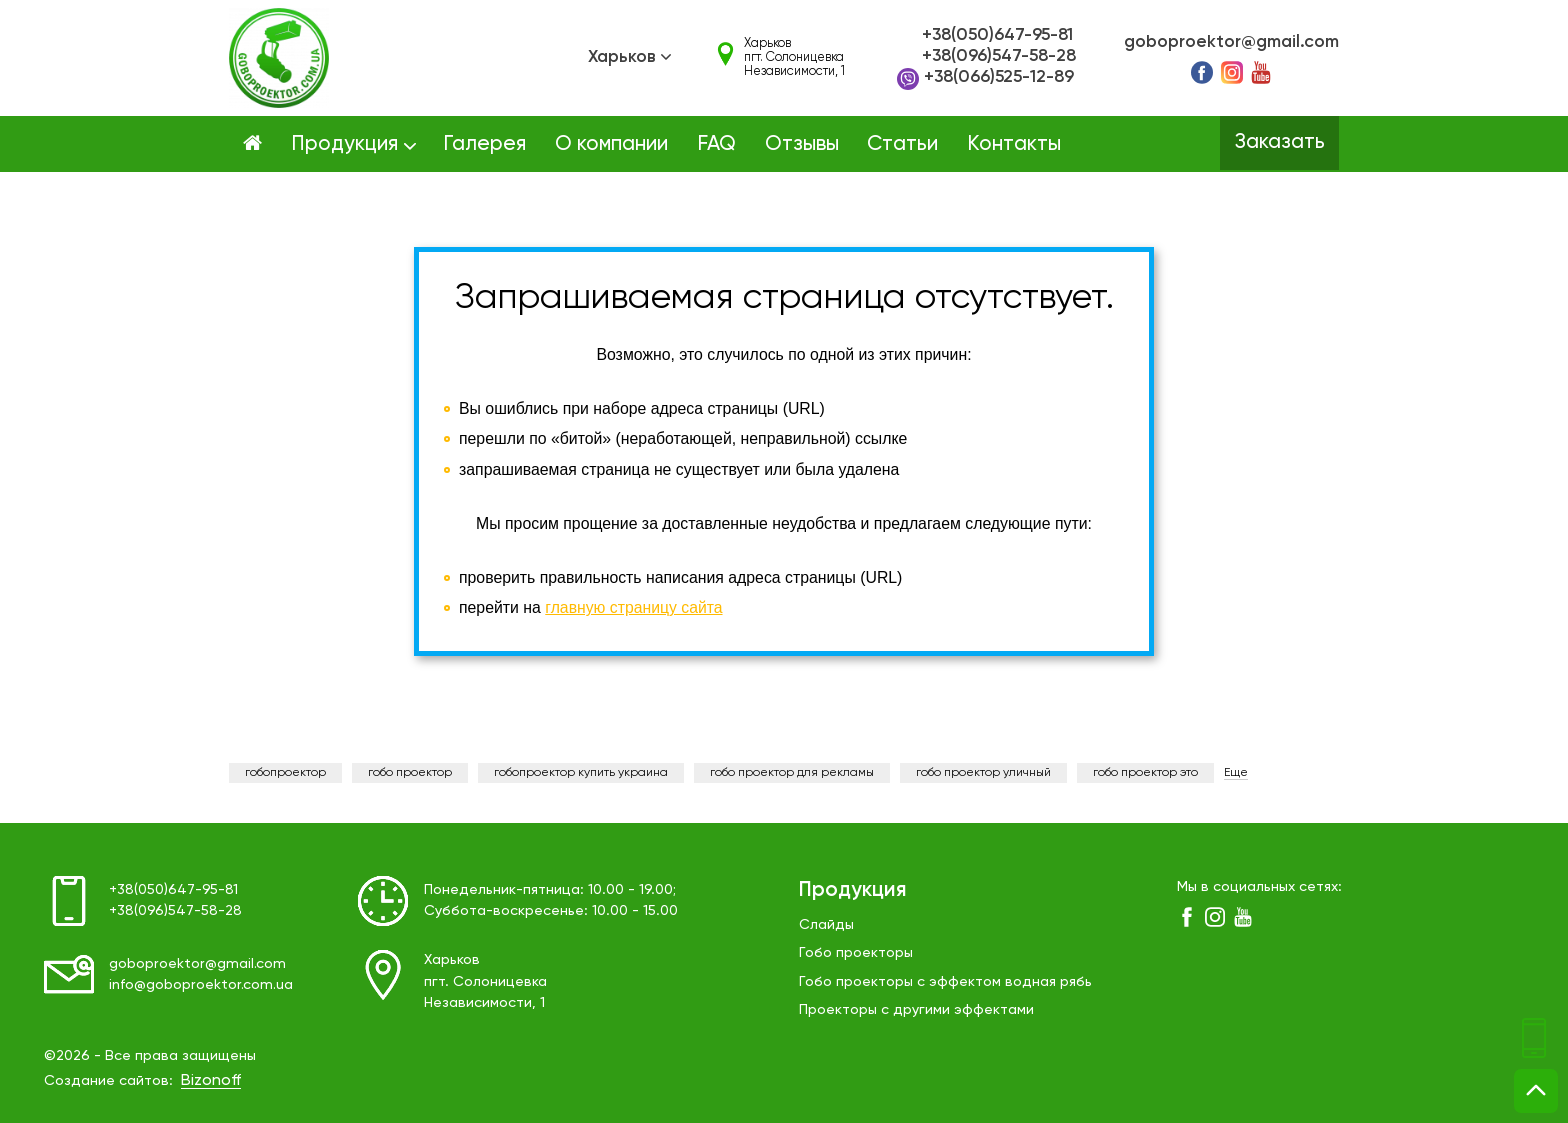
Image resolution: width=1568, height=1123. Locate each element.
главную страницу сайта (634, 607)
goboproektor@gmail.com (1231, 42)
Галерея (484, 144)
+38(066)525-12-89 (985, 79)
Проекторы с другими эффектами (916, 1010)
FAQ (716, 144)
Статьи (902, 144)
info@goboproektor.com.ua (202, 985)
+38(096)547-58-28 (999, 56)
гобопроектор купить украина (581, 773)
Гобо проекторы (856, 953)
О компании (611, 144)
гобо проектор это (1145, 773)
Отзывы (802, 144)
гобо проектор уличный (983, 773)
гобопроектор (285, 773)
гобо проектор (410, 773)
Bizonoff (211, 1081)
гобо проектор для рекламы (792, 773)
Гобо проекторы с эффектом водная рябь (945, 982)
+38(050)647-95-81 (997, 35)
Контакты (1014, 144)
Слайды (826, 925)
